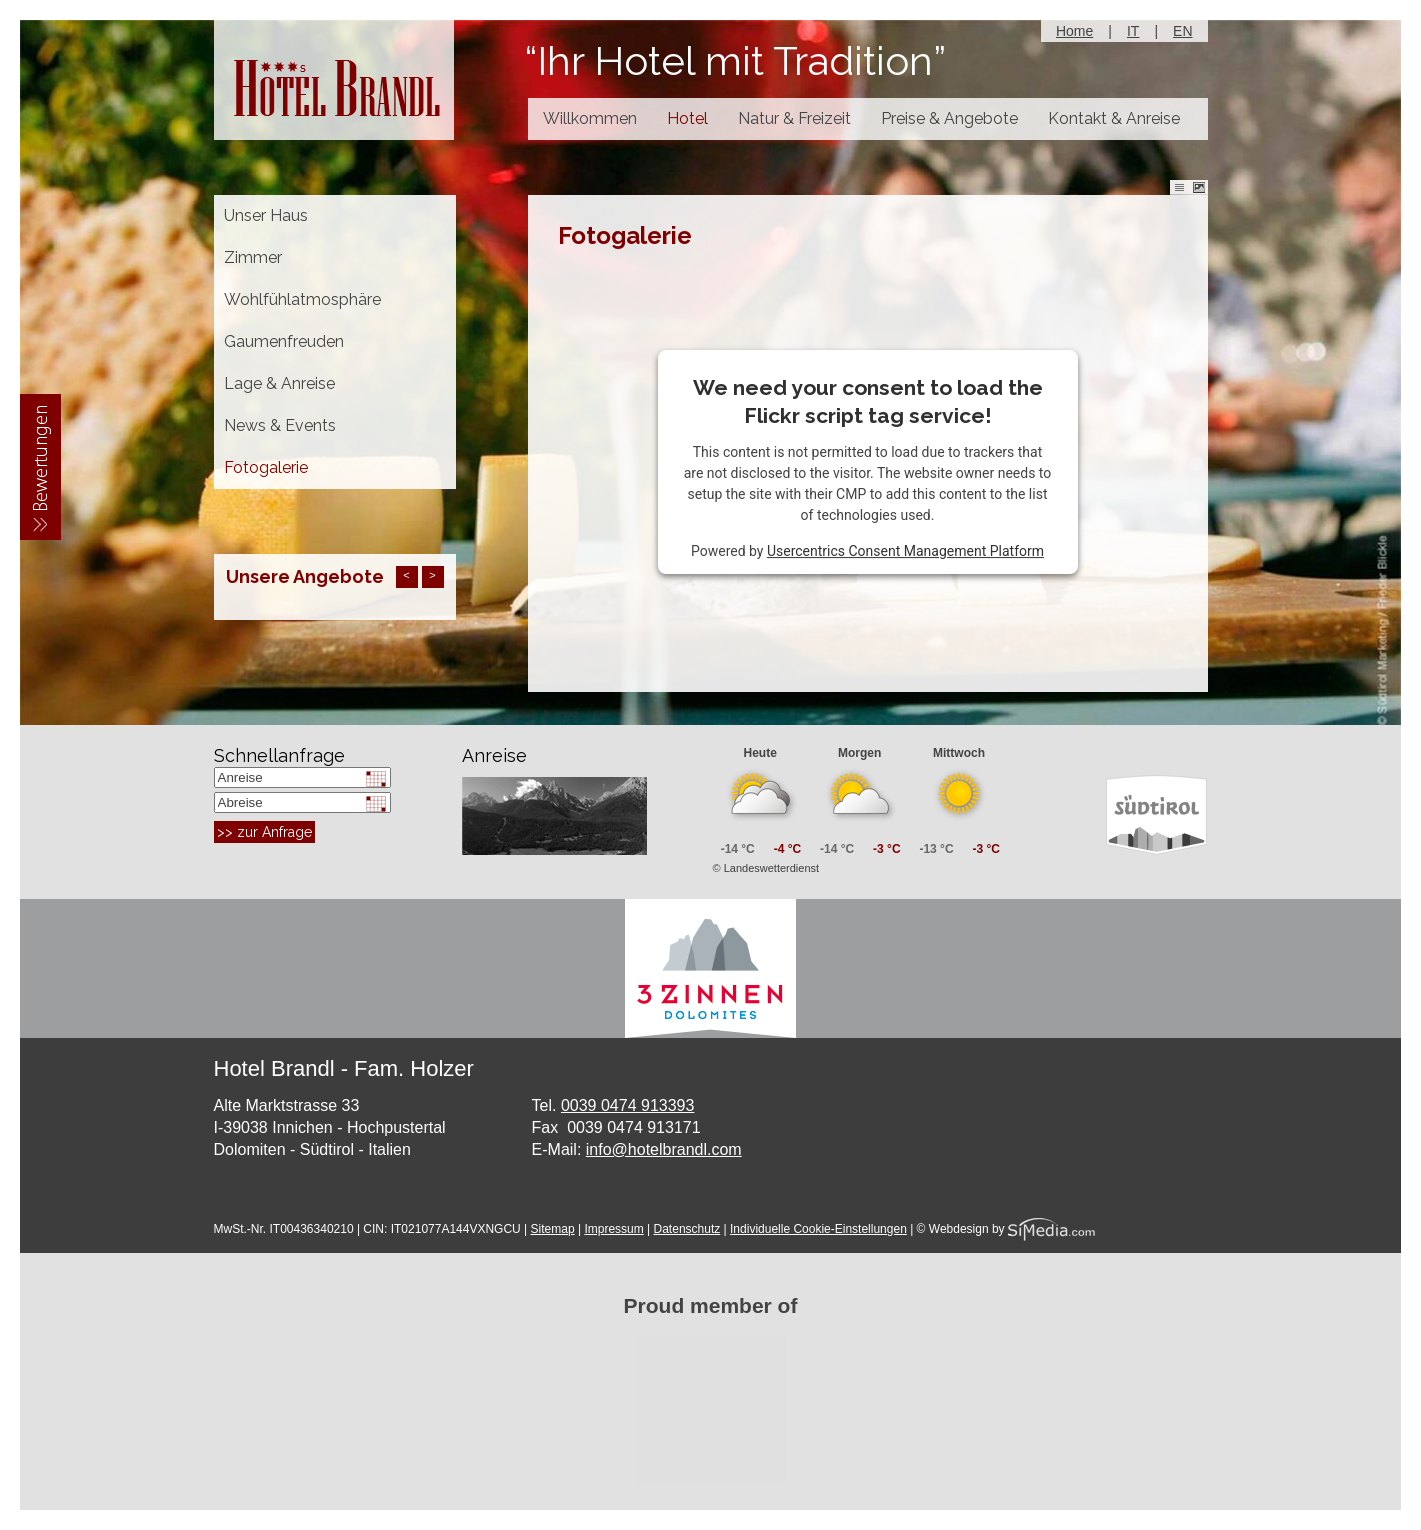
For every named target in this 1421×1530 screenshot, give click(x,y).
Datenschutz (687, 1229)
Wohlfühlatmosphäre (302, 299)
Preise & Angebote (949, 118)
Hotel (687, 118)
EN (1182, 31)
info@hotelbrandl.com (664, 1149)
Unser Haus (266, 215)
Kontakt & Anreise (1114, 118)
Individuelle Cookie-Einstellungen (818, 1229)
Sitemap (553, 1229)
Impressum (613, 1229)
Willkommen (590, 118)
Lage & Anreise (279, 383)
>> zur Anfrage (264, 832)
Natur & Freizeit (794, 118)
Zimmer (253, 257)
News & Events (280, 425)
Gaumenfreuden (284, 341)
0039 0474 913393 (627, 1105)
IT (1133, 31)
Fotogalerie (266, 467)
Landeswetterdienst (771, 868)
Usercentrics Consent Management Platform (905, 551)
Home (1074, 31)
